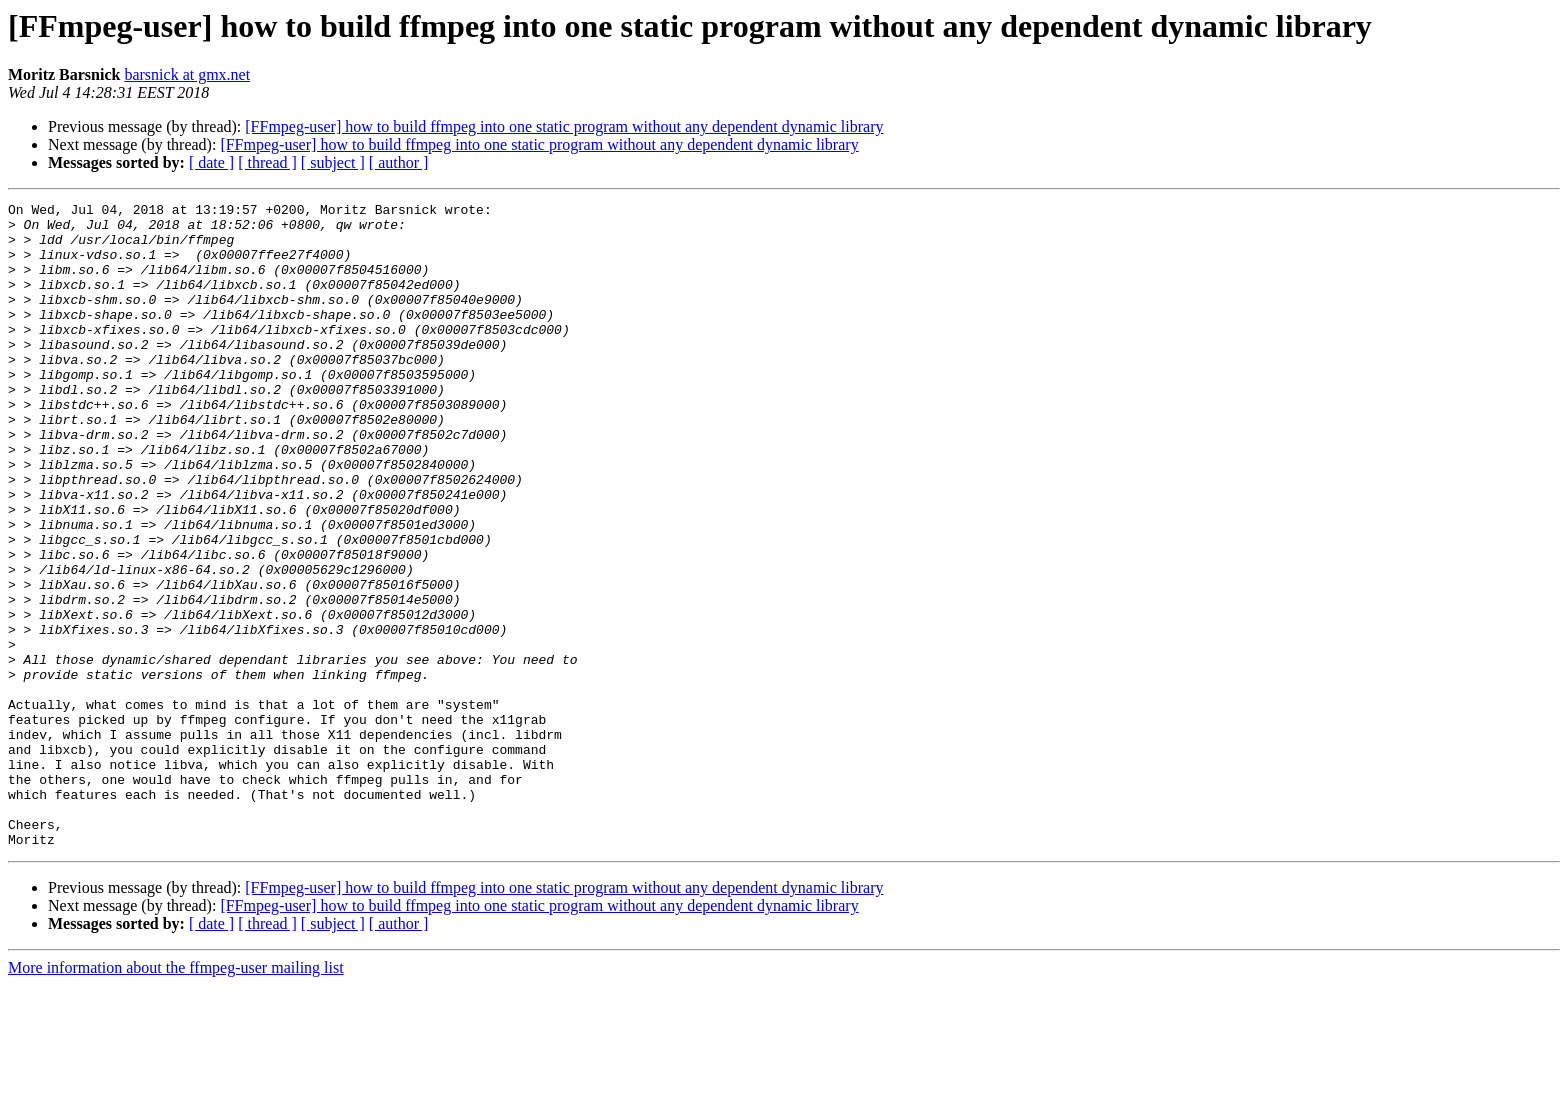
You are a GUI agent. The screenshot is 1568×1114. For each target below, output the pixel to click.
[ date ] (211, 162)
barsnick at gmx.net (187, 74)
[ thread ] (267, 162)
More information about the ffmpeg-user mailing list (176, 1096)
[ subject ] (333, 162)
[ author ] (399, 162)
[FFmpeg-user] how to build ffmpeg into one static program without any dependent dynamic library (564, 126)
